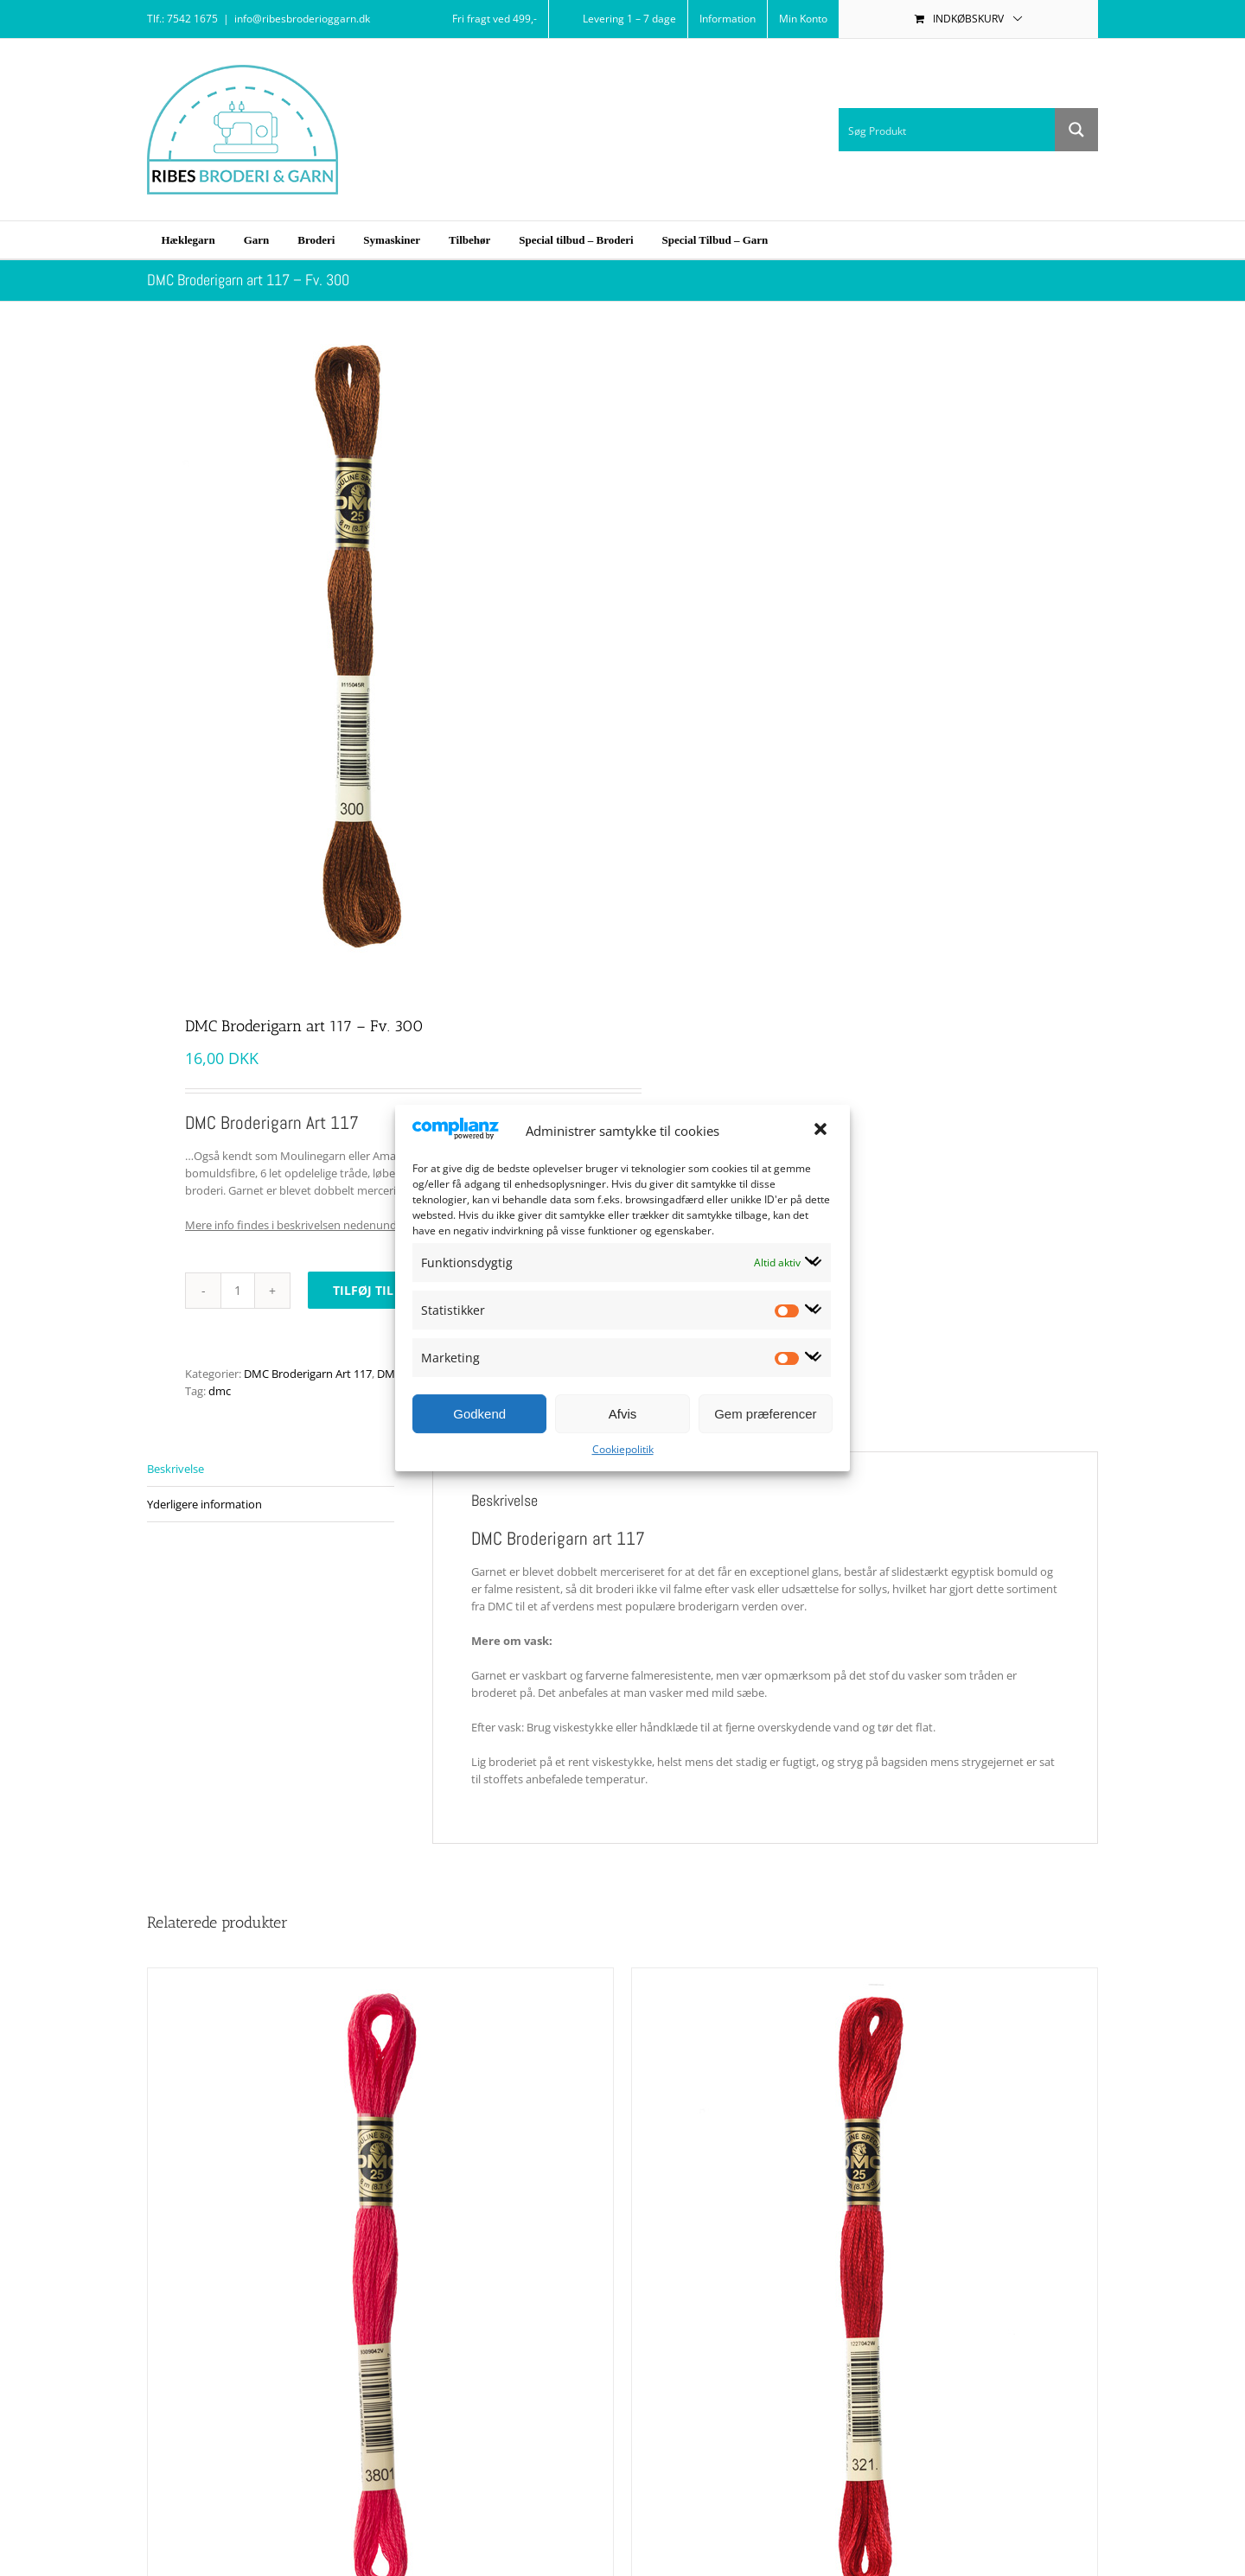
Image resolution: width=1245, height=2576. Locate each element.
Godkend (479, 1413)
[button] (822, 1130)
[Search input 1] (947, 129)
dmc (219, 1391)
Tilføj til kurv (381, 1290)
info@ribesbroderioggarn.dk (302, 18)
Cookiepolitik (623, 1449)
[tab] (270, 1469)
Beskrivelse (175, 1468)
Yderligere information (204, 1504)
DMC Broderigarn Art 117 (308, 1373)
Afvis (623, 1413)
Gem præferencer (765, 1413)
